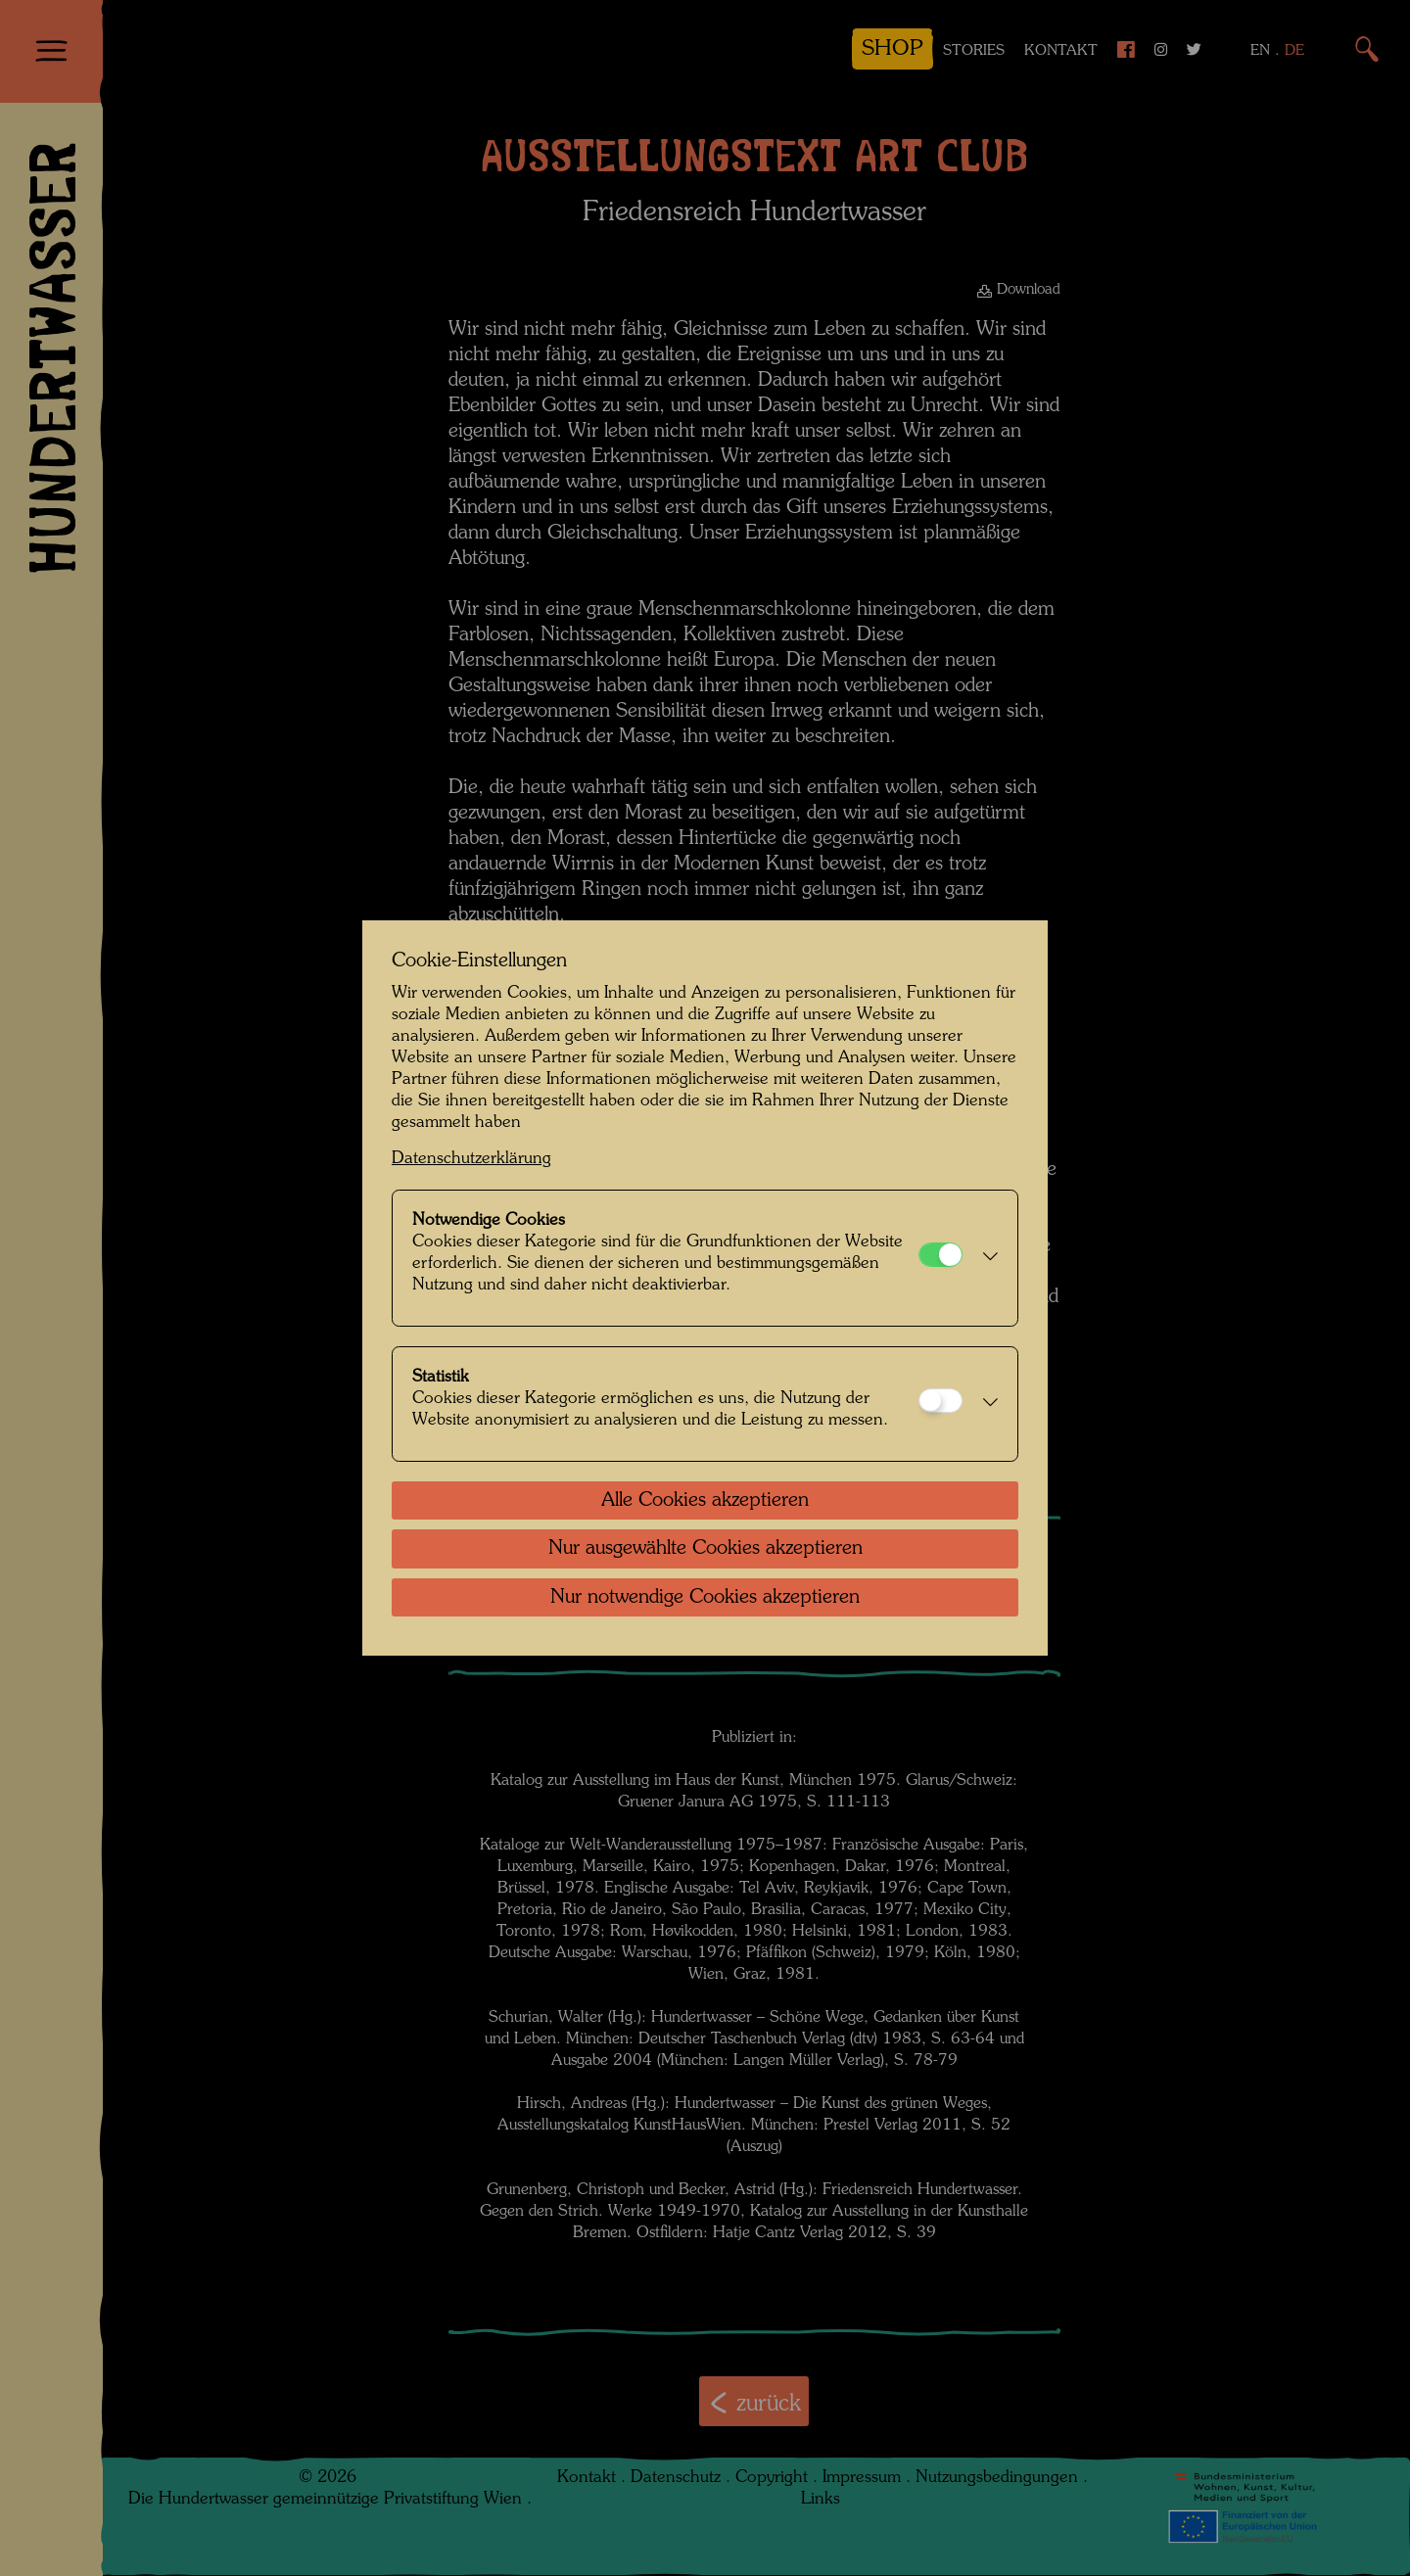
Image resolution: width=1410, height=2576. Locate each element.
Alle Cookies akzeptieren (705, 1501)
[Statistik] (940, 1400)
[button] (985, 1258)
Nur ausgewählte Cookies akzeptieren (705, 1549)
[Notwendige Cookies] (940, 1254)
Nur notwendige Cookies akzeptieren (705, 1598)
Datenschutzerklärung (471, 1158)
